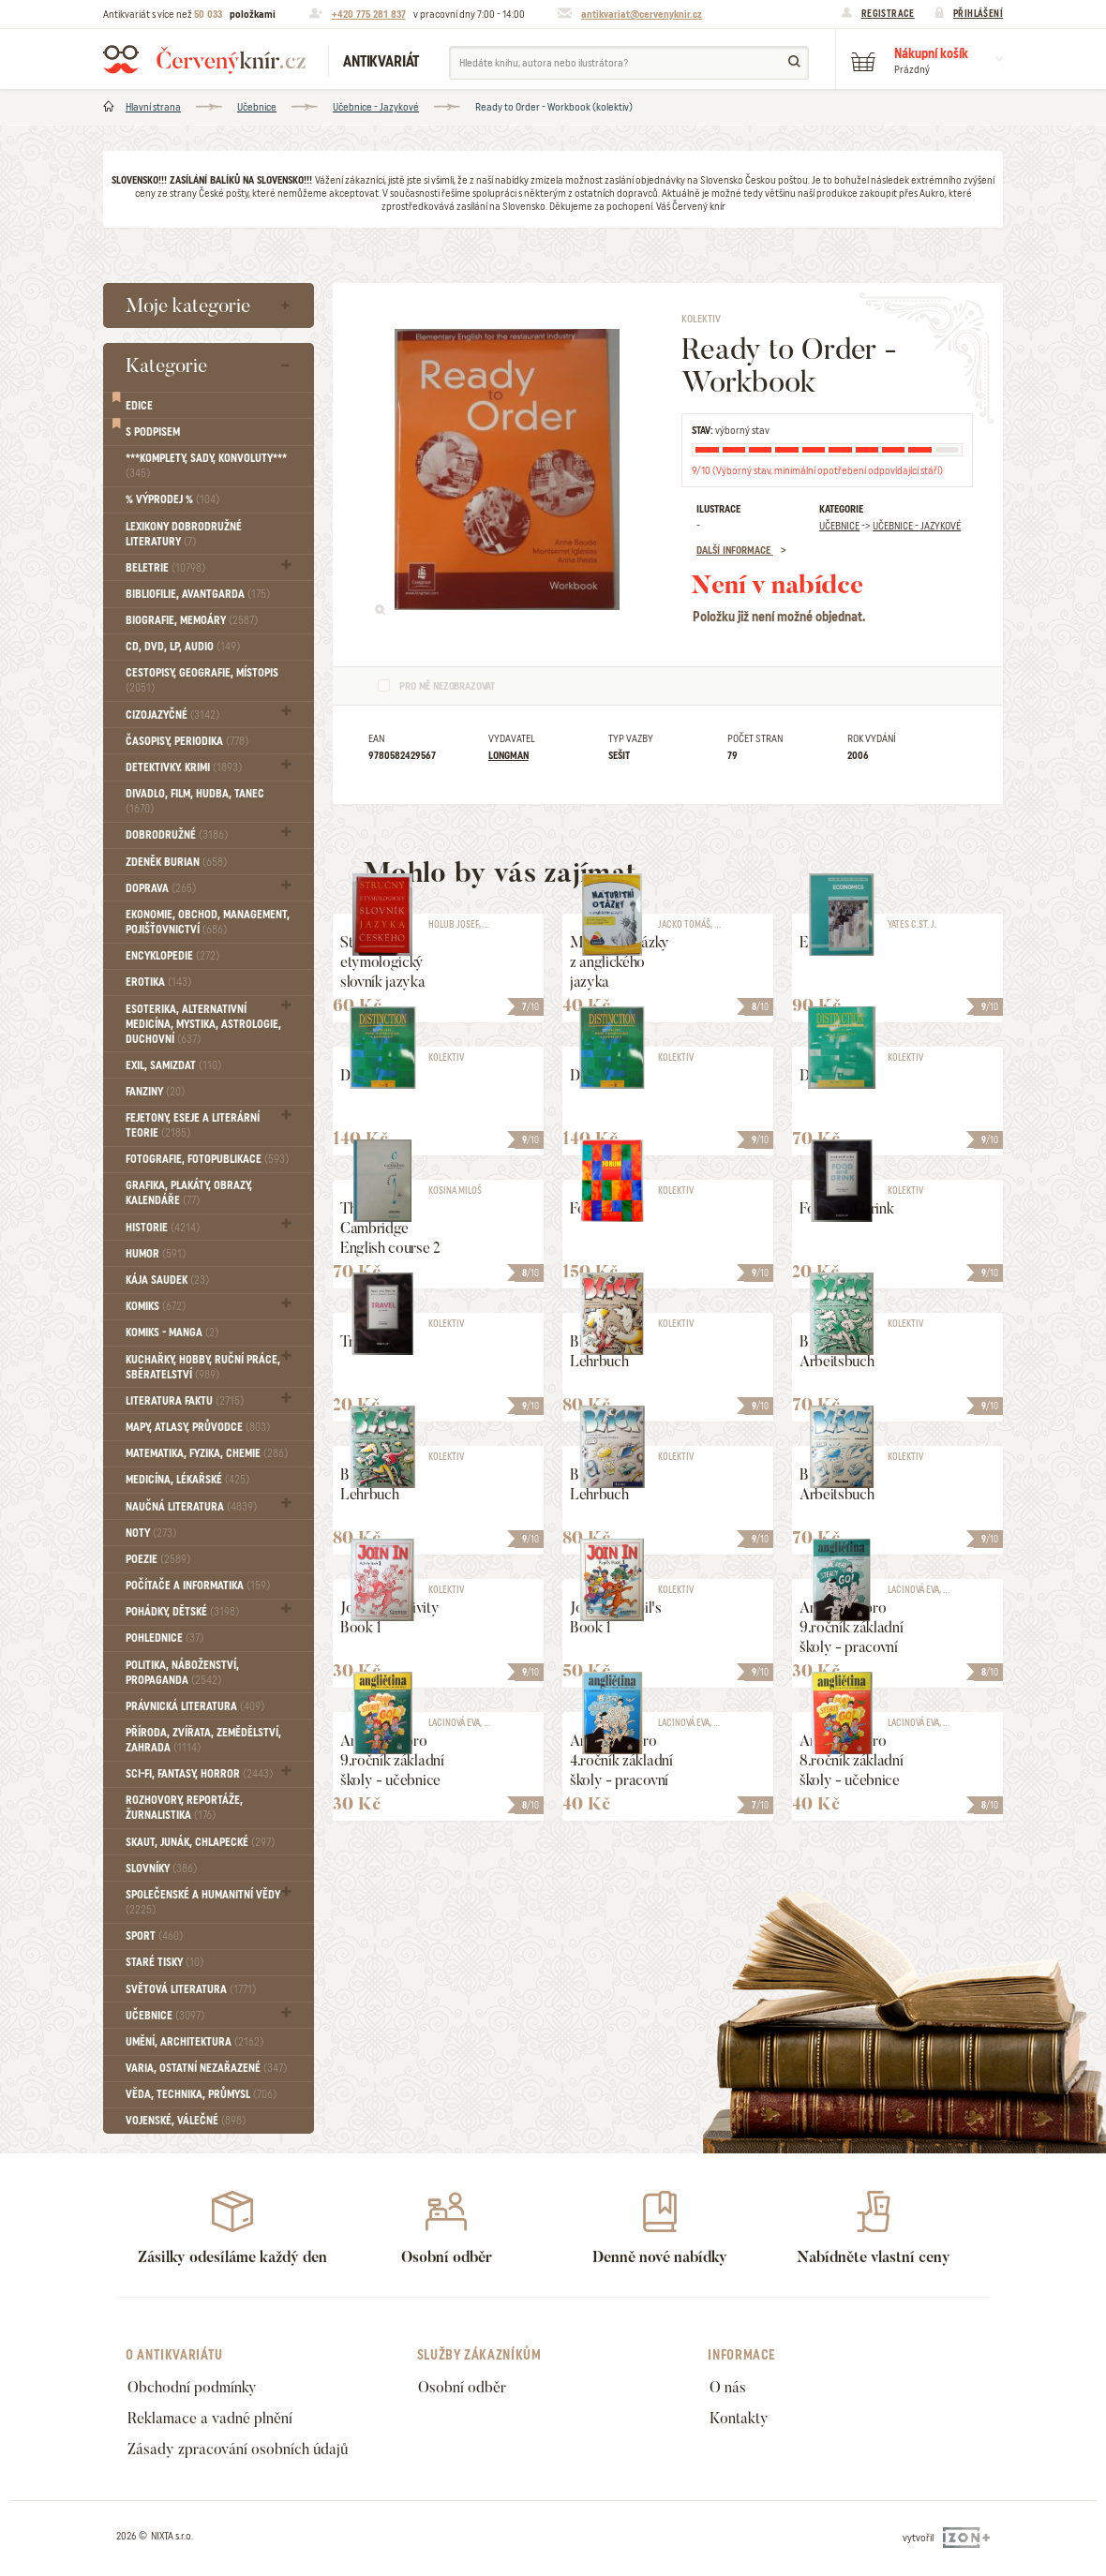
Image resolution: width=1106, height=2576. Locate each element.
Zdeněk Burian (176, 862)
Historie (163, 1227)
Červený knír (204, 59)
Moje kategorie (188, 305)
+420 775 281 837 (369, 14)
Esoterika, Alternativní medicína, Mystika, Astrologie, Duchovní (203, 1024)
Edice (139, 405)
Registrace (888, 13)
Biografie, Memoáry (192, 620)
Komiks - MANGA (172, 1332)
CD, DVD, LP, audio (183, 646)
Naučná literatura (191, 1506)
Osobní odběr (462, 2387)
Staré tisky (164, 1962)
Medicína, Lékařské (187, 1479)
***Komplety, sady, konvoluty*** (206, 466)
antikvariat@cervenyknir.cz (641, 14)
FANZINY (155, 1091)
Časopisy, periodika (187, 741)
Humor (156, 1253)
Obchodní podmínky (192, 2387)
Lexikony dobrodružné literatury (184, 534)
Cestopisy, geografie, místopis (202, 680)
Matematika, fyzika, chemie (207, 1453)
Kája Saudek (167, 1280)
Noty (151, 1533)
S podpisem (153, 432)
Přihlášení (978, 13)
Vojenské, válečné (186, 2120)
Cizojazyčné (172, 715)
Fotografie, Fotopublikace (207, 1159)
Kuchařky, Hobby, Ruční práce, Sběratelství (203, 1367)
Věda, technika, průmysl (201, 2094)
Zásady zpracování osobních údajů (237, 2449)
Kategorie (166, 365)
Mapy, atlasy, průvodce (198, 1427)
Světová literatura (191, 1989)
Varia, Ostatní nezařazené (206, 2068)
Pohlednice (164, 1638)
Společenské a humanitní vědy (203, 1902)
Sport (154, 1936)
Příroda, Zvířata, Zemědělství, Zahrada (203, 1740)
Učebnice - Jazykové (376, 106)
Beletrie (165, 567)
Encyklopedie (172, 955)
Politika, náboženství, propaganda (182, 1673)
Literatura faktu (185, 1400)
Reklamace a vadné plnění (209, 2418)
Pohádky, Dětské (182, 1611)
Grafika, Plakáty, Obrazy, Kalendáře (189, 1193)
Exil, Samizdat (173, 1065)
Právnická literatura (195, 1706)
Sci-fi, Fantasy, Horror (199, 1773)
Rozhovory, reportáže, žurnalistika (184, 1808)
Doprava (161, 888)
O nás (728, 2387)
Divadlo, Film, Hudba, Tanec (195, 801)
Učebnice (256, 106)
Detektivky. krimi (184, 767)
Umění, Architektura (194, 2041)
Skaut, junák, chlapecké (200, 1842)
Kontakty (739, 2418)
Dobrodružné (177, 834)
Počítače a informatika (198, 1585)
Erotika (158, 982)
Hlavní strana (153, 106)
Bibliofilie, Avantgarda (198, 594)
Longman (508, 755)
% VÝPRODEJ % (172, 499)
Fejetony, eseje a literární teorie (193, 1125)
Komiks (156, 1306)
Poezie (158, 1559)
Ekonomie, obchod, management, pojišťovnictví (208, 922)
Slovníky (161, 1868)
